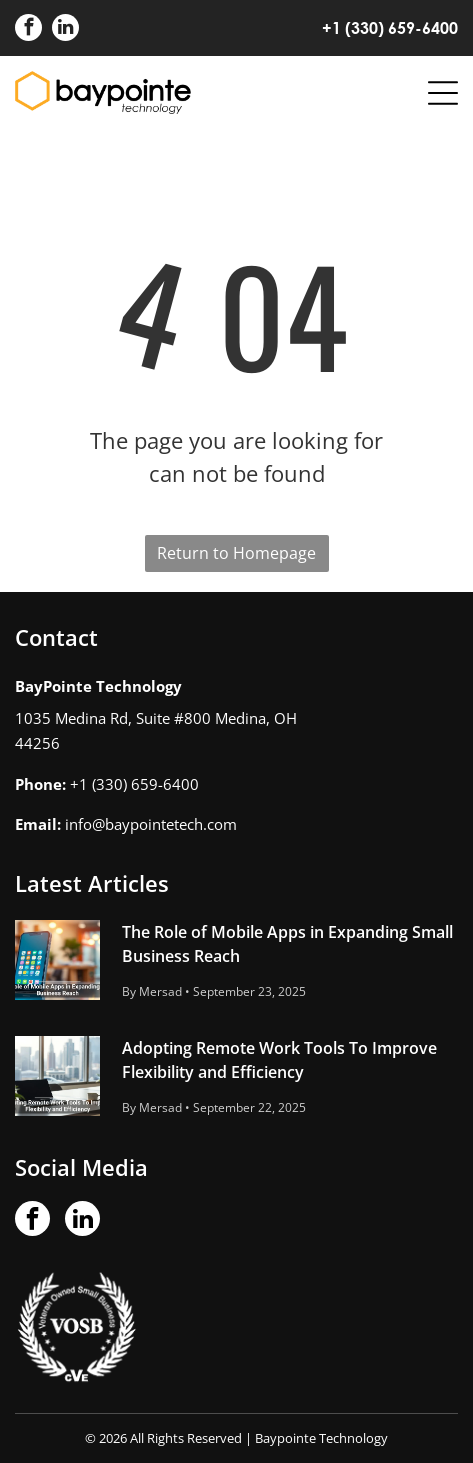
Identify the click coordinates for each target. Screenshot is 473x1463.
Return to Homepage (236, 553)
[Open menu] (443, 93)
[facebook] (28, 30)
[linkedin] (65, 30)
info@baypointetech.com (151, 824)
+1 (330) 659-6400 (390, 27)
